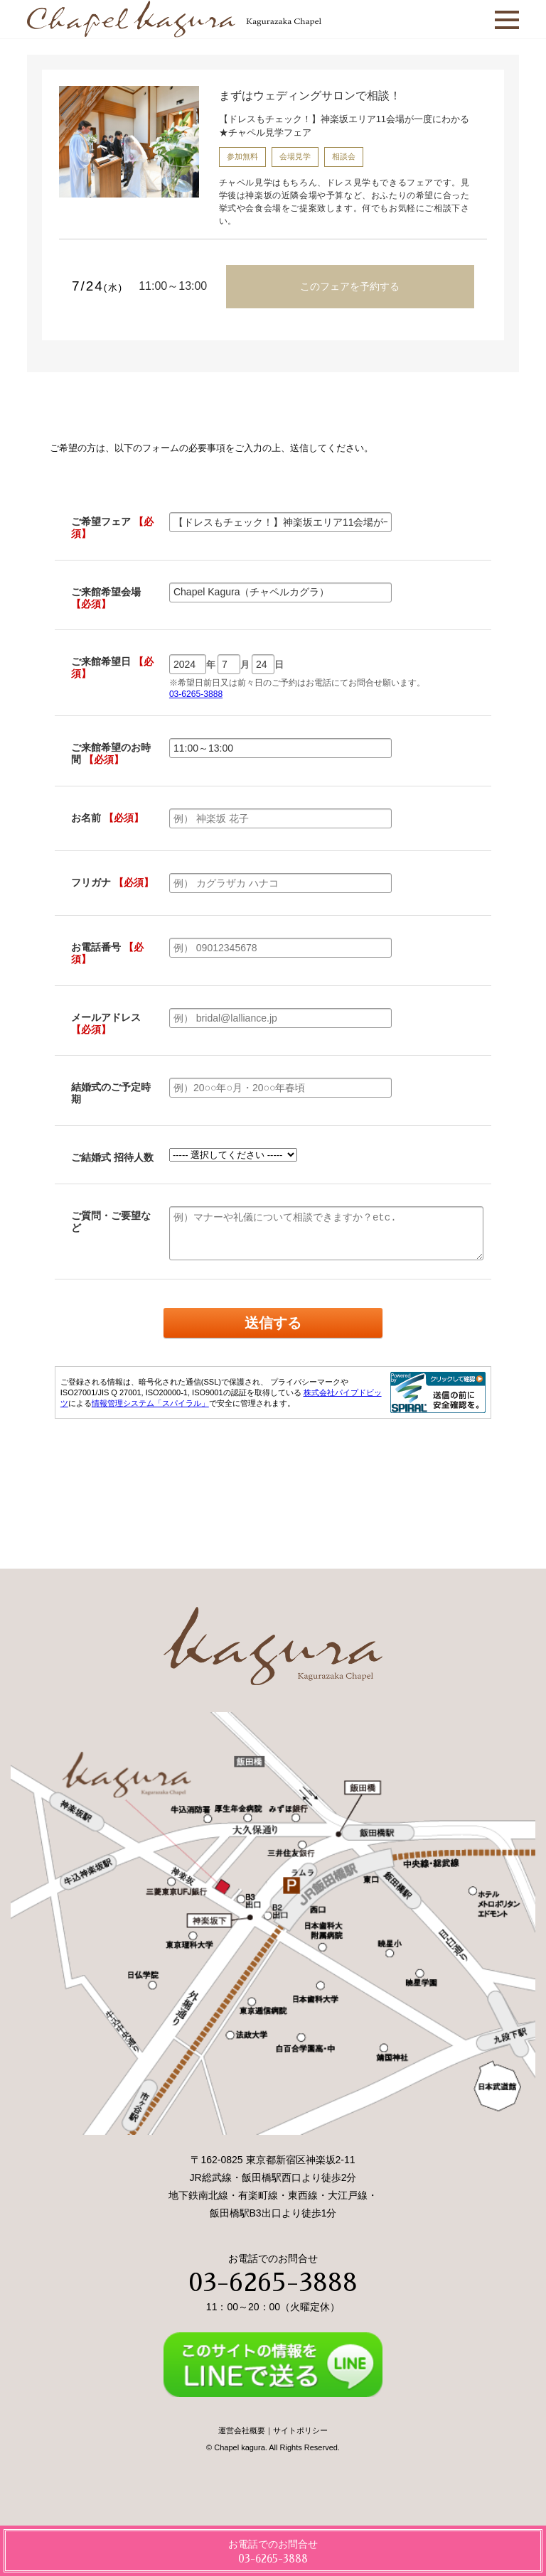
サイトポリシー (300, 2430)
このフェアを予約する (350, 286)
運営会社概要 (241, 2430)
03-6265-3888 (273, 2282)
